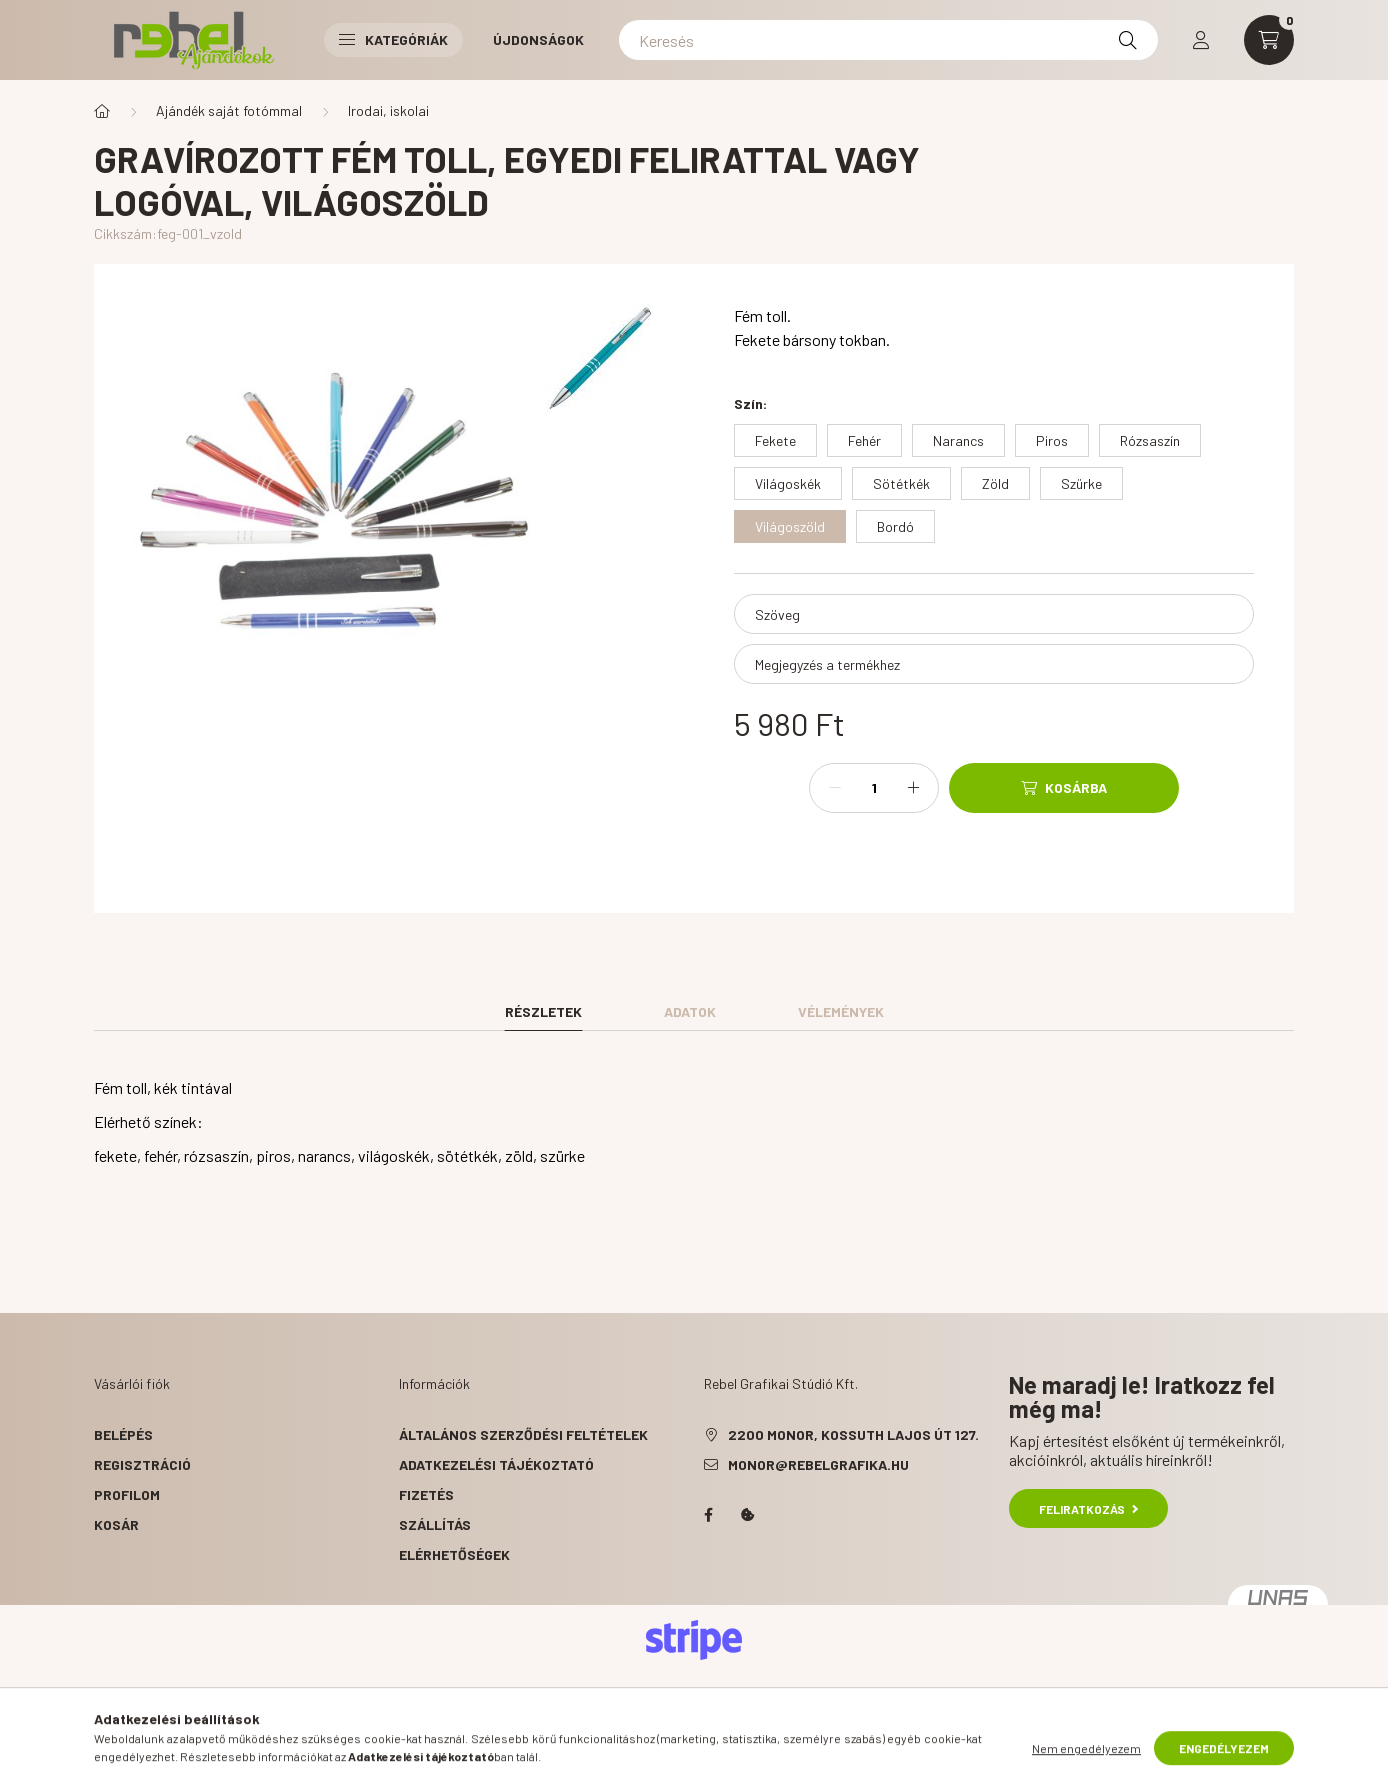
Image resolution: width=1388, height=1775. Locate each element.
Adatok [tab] (690, 1011)
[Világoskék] (788, 483)
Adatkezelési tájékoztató (496, 1464)
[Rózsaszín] (1150, 440)
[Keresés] (888, 40)
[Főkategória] (102, 111)
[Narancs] (958, 440)
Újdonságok (538, 39)
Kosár (116, 1524)
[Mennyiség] (874, 788)
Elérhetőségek (454, 1554)
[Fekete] (775, 440)
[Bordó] (895, 526)
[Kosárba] (1064, 788)
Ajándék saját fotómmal (229, 110)
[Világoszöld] (790, 526)
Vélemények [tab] (841, 1011)
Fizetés (426, 1494)
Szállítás (435, 1524)
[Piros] (1052, 440)
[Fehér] (864, 440)
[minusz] (835, 788)
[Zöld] (995, 483)
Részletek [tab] (543, 1011)
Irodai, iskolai (388, 110)
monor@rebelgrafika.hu (818, 1464)
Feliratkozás (1088, 1509)
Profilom (127, 1494)
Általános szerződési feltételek (523, 1434)
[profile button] (1201, 40)
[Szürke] (1081, 483)
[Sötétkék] (901, 483)
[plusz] (913, 788)
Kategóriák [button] (393, 39)
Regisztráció (142, 1464)
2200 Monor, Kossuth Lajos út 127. (853, 1434)
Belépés (123, 1434)
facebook (708, 1515)
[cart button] (1269, 40)
